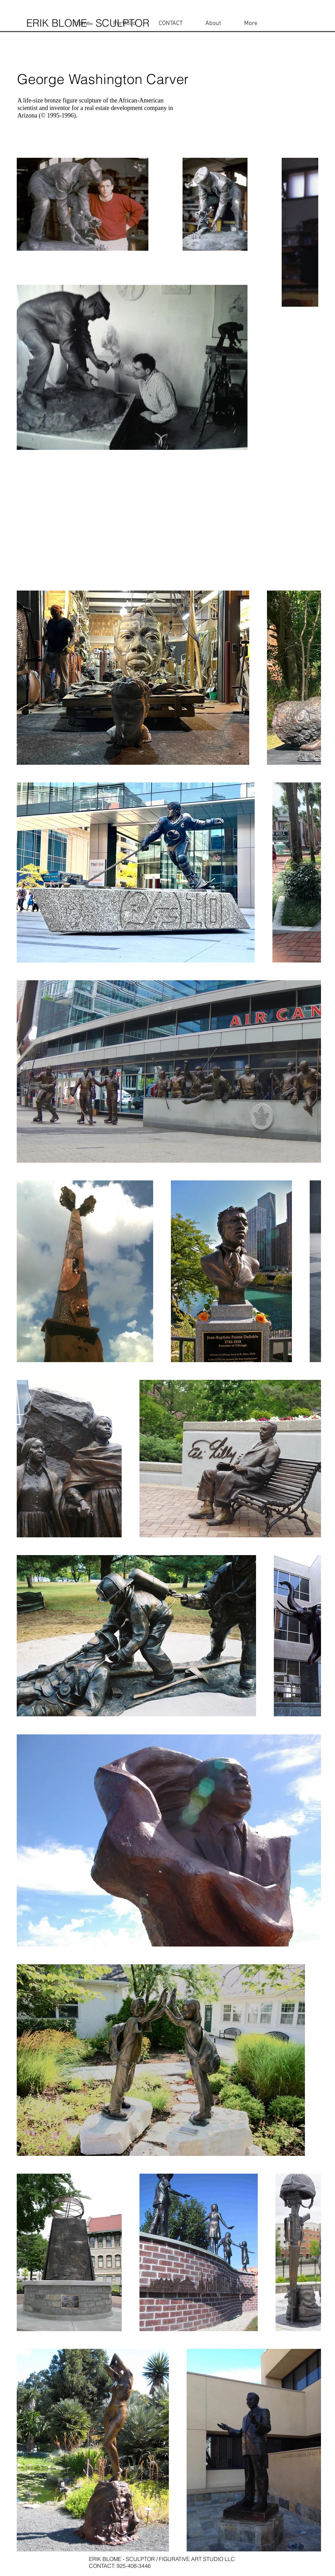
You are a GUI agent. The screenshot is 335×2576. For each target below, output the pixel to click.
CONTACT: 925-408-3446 (120, 2565)
